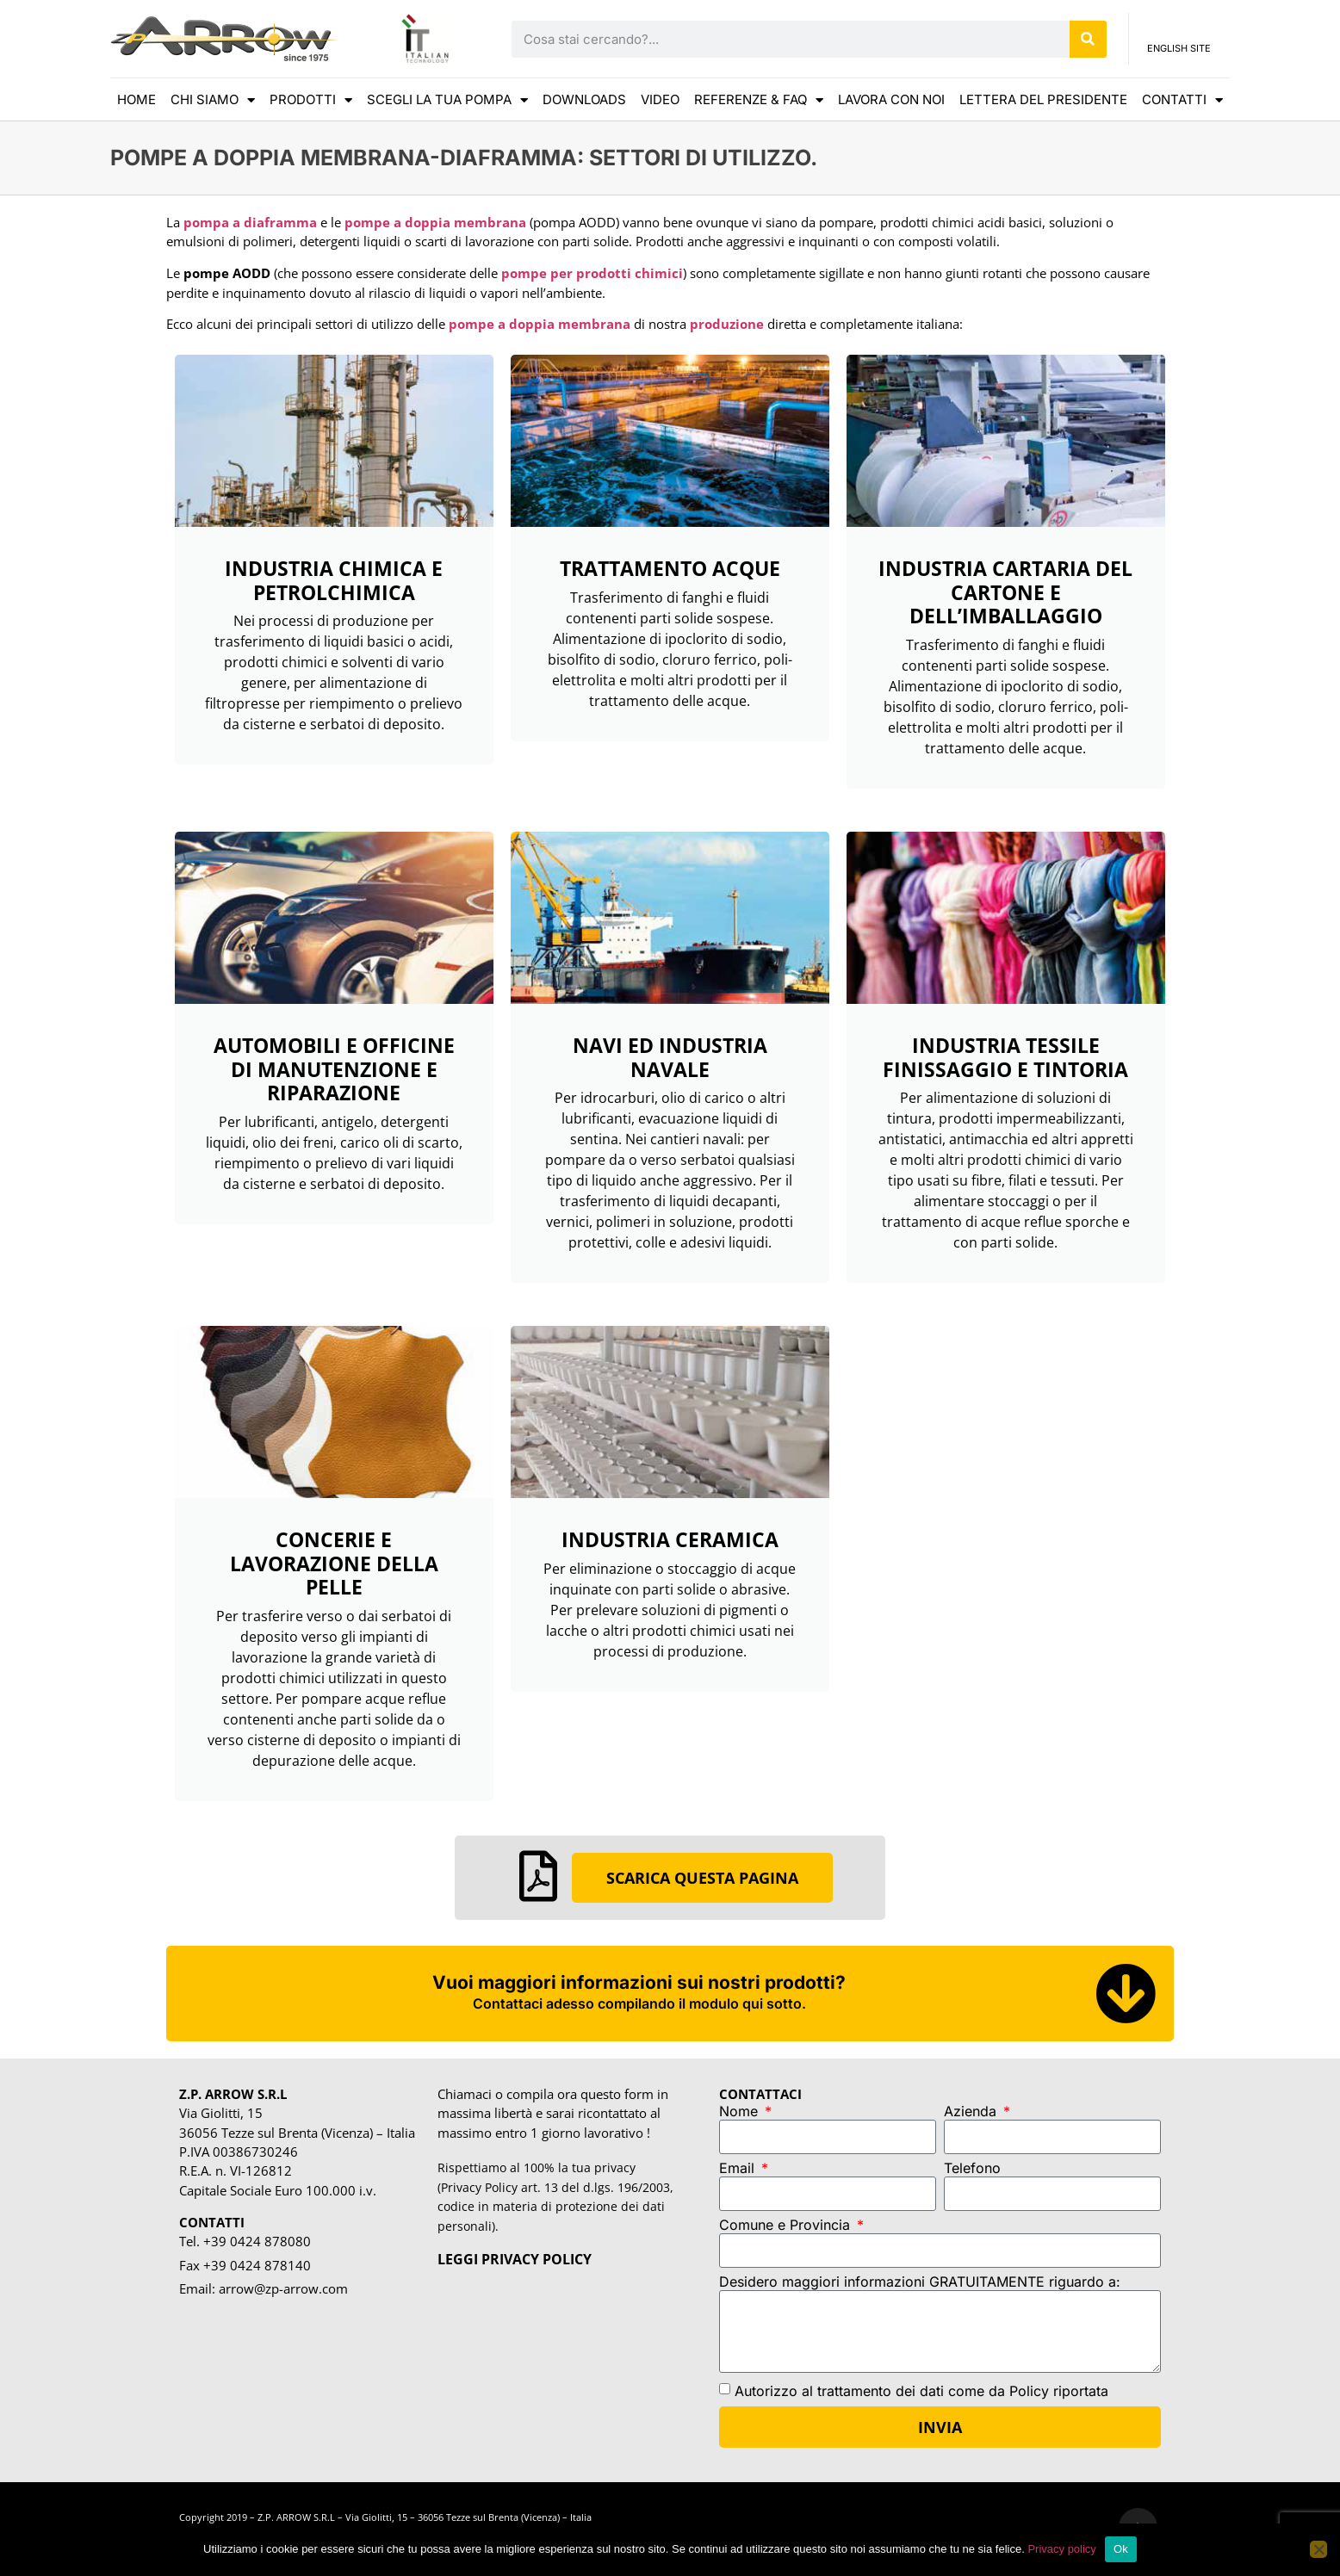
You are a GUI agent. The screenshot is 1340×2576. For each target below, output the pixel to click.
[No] (1318, 2549)
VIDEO (660, 99)
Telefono (972, 2169)
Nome (740, 2112)
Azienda (972, 2112)
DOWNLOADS (584, 99)
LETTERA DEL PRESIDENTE (1043, 99)
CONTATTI (1182, 100)
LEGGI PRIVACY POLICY (514, 2259)
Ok (1121, 2548)
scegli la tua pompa (447, 100)
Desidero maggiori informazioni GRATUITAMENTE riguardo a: (919, 2282)
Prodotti (311, 100)
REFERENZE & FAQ (758, 100)
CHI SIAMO (213, 100)
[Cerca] (1088, 39)
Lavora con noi (891, 99)
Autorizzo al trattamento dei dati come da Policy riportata (921, 2390)
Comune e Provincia (786, 2225)
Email (739, 2169)
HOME (136, 99)
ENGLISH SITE (1179, 53)
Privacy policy (1061, 2548)
